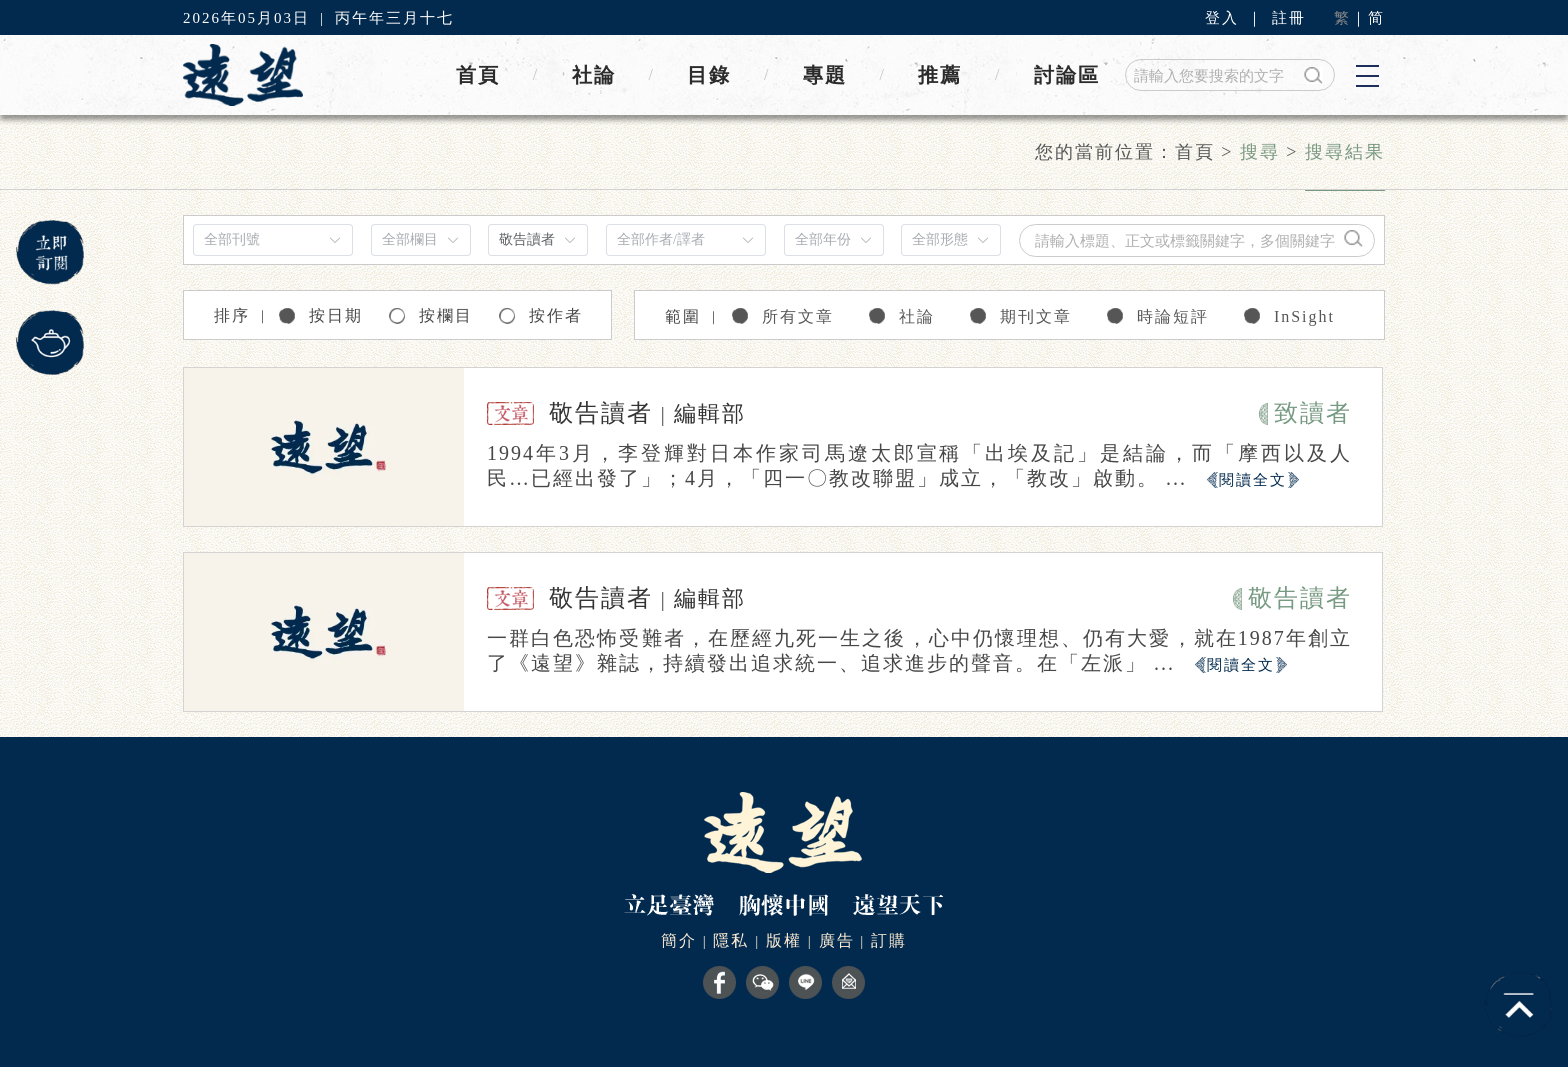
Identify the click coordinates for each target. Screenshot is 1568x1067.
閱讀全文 (1253, 480)
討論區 (1067, 75)
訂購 (889, 940)
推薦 (940, 75)
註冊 (1289, 18)
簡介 (679, 940)
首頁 (478, 75)
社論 (594, 75)
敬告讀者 (601, 413)
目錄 (709, 75)
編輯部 (710, 413)
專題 (825, 75)
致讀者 (1313, 413)
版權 (784, 940)
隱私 (731, 940)
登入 (1222, 18)
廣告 (837, 940)
